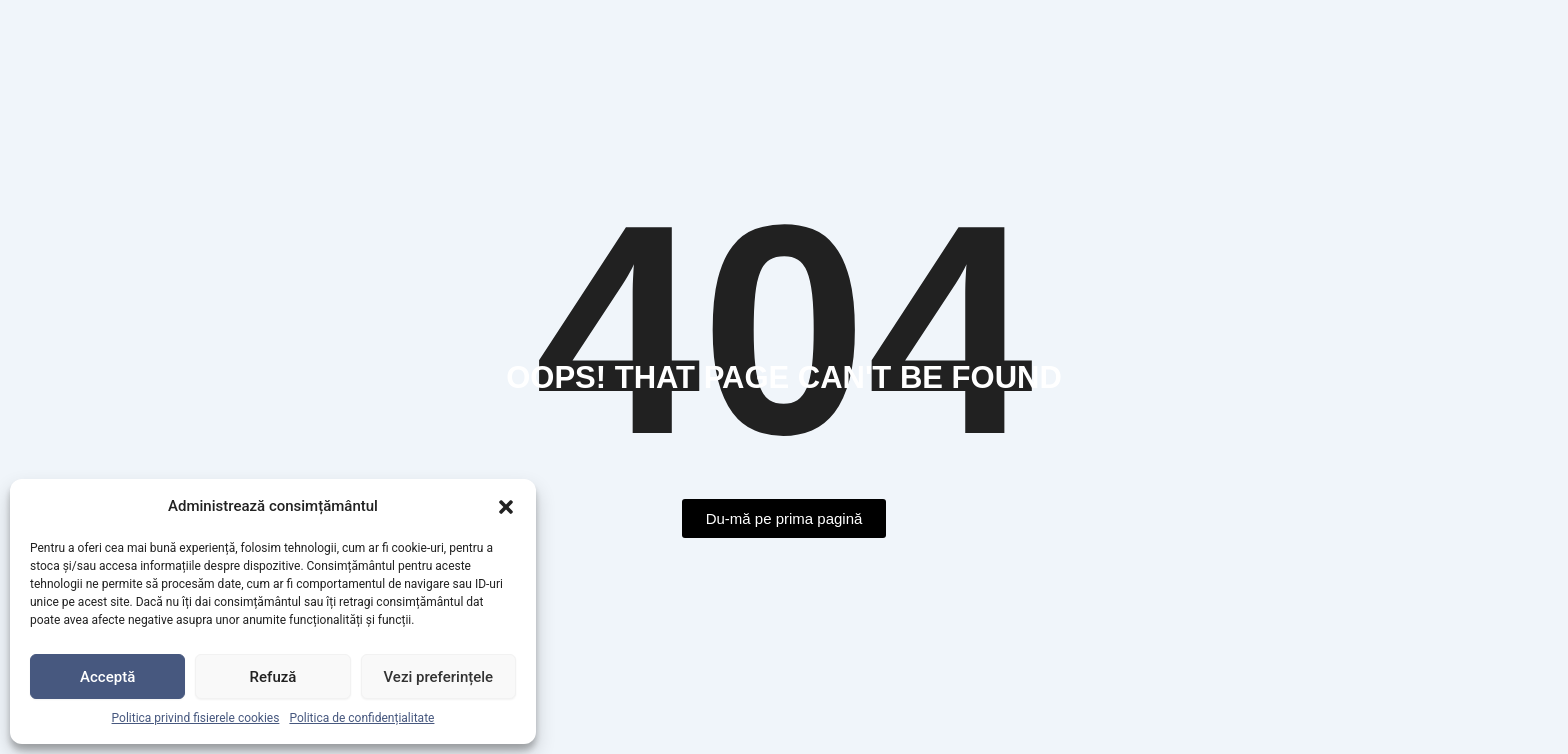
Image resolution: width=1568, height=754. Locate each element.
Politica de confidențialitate (361, 718)
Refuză (273, 677)
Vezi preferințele (439, 677)
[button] (506, 507)
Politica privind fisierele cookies (196, 718)
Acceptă (107, 677)
